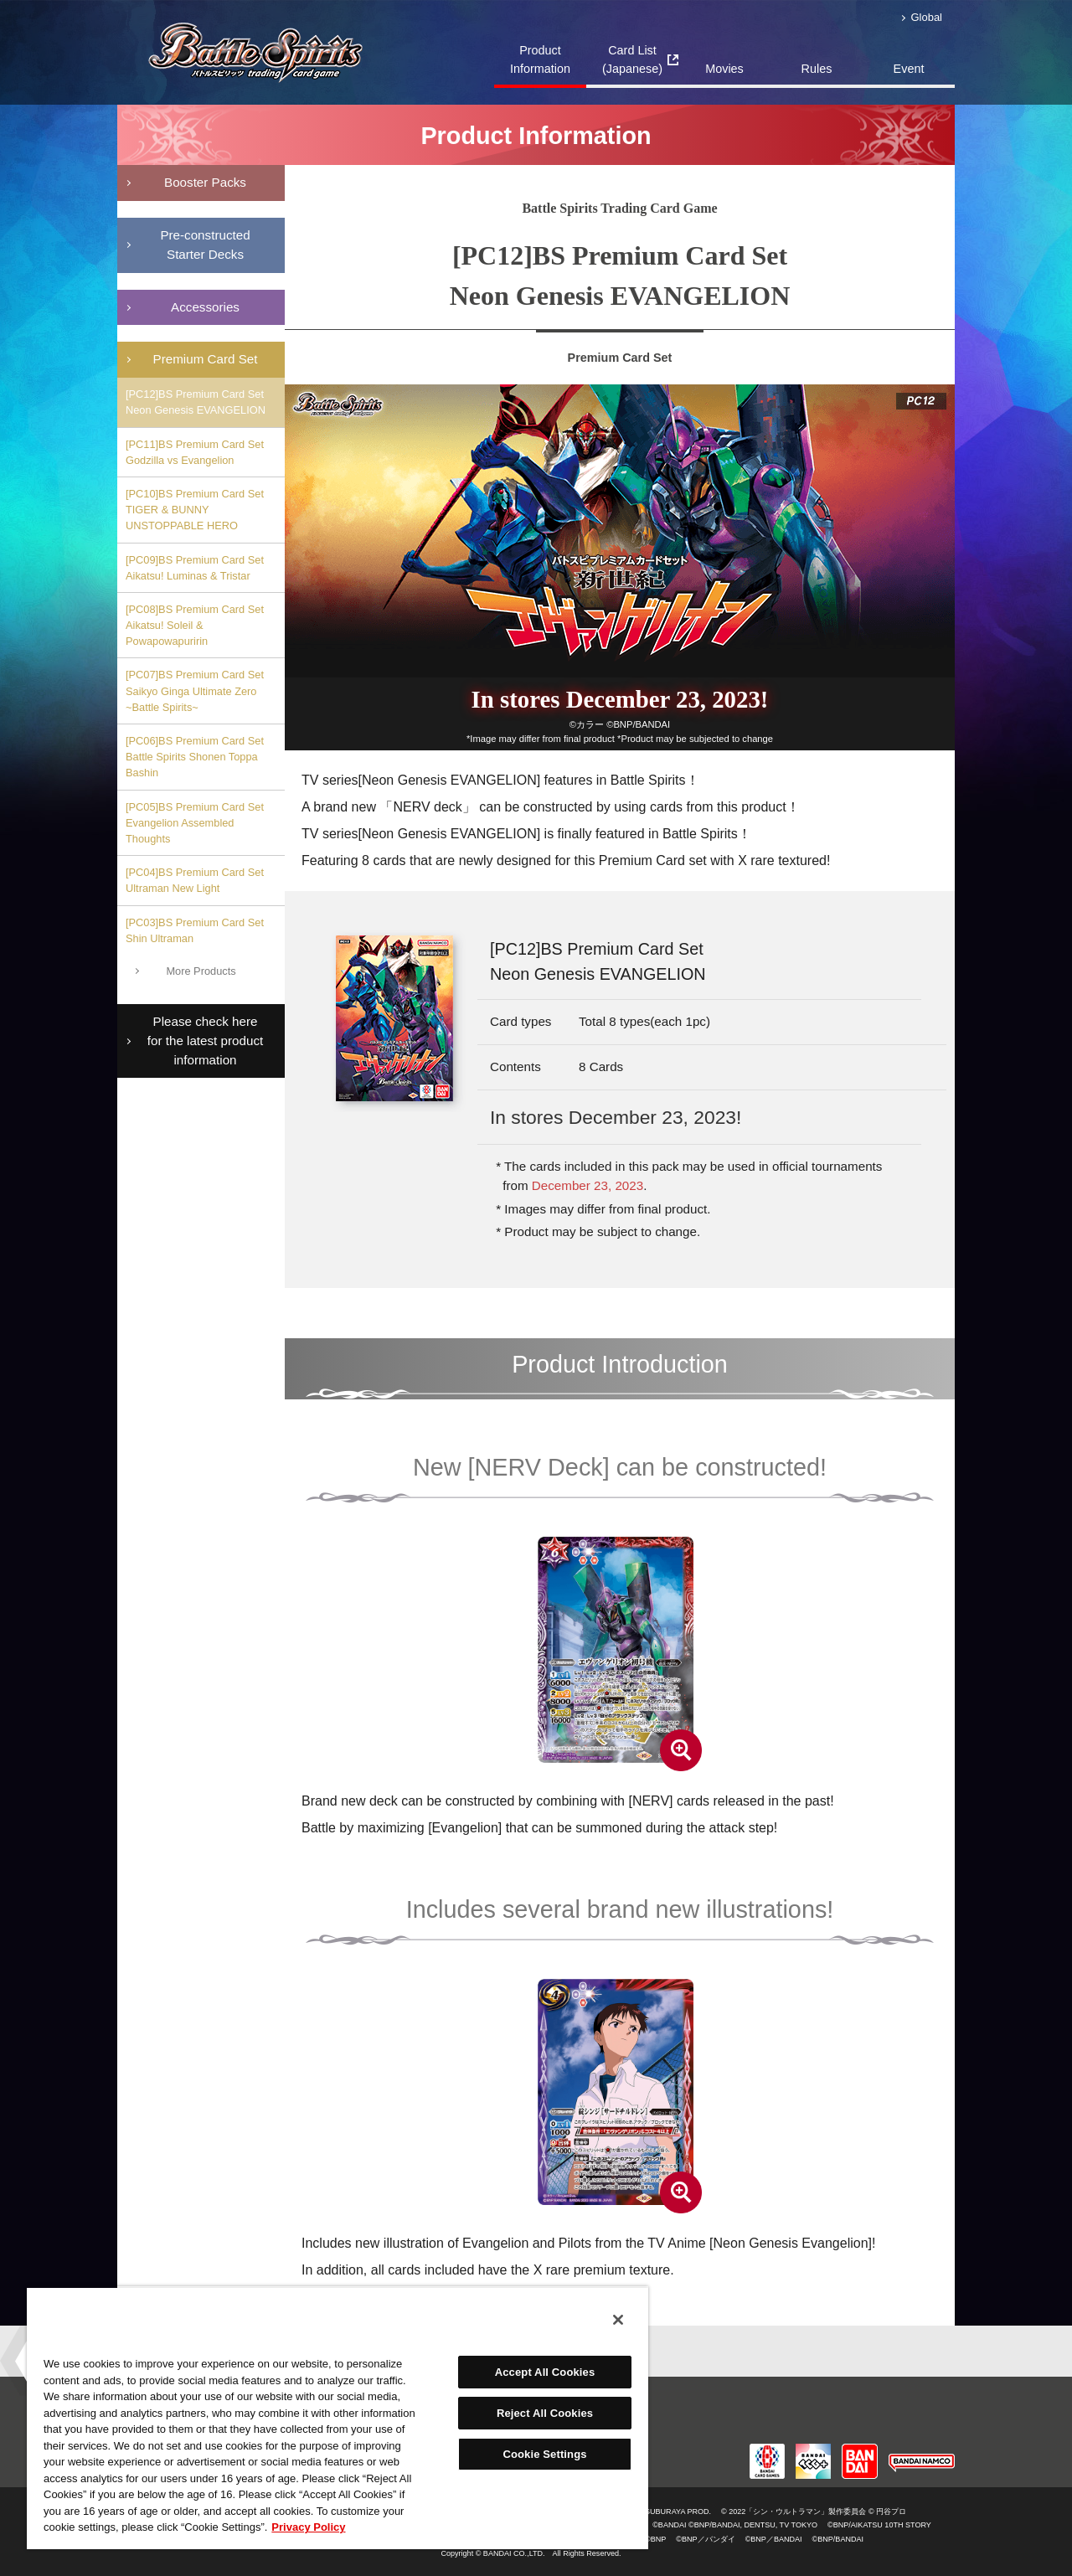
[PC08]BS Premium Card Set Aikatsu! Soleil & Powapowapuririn (195, 625)
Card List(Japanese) (632, 59)
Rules (816, 68)
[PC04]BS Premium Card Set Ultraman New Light (195, 880)
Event (909, 68)
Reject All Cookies (545, 2413)
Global (926, 17)
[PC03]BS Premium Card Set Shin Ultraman (195, 930)
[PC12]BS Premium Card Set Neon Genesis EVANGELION (195, 402)
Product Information (540, 59)
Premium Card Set (205, 359)
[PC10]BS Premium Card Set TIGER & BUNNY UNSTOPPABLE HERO (195, 509)
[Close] (618, 2319)
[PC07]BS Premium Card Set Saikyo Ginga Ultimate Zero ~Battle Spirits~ (195, 690)
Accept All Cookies (545, 2372)
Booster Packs (205, 182)
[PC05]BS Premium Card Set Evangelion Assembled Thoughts (195, 823)
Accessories (205, 307)
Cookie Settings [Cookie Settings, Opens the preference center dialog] (544, 2454)
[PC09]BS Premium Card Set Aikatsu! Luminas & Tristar (195, 568)
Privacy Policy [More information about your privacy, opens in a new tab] (308, 2527)
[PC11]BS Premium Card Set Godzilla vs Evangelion (195, 452)
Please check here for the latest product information (205, 1040)
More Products (200, 971)
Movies (724, 68)
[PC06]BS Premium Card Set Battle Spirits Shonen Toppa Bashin (195, 756)
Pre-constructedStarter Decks (205, 244)
